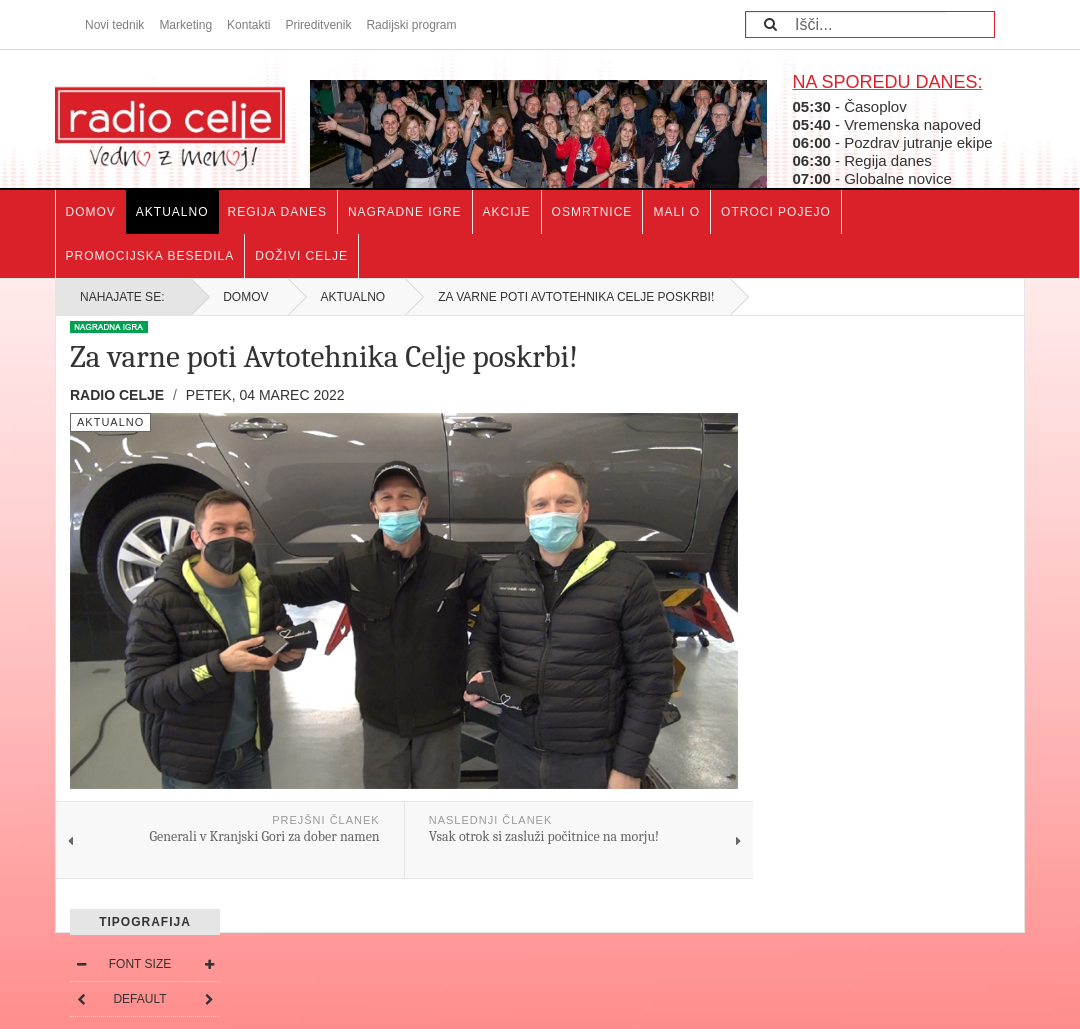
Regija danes (277, 212)
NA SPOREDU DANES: (887, 82)
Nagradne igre (405, 212)
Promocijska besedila (150, 256)
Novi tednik (114, 25)
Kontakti (248, 25)
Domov (91, 212)
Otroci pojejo (776, 212)
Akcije (507, 212)
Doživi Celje (301, 256)
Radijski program (411, 25)
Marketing (185, 25)
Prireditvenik (318, 25)
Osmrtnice (592, 212)
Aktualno (172, 212)
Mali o (676, 212)
